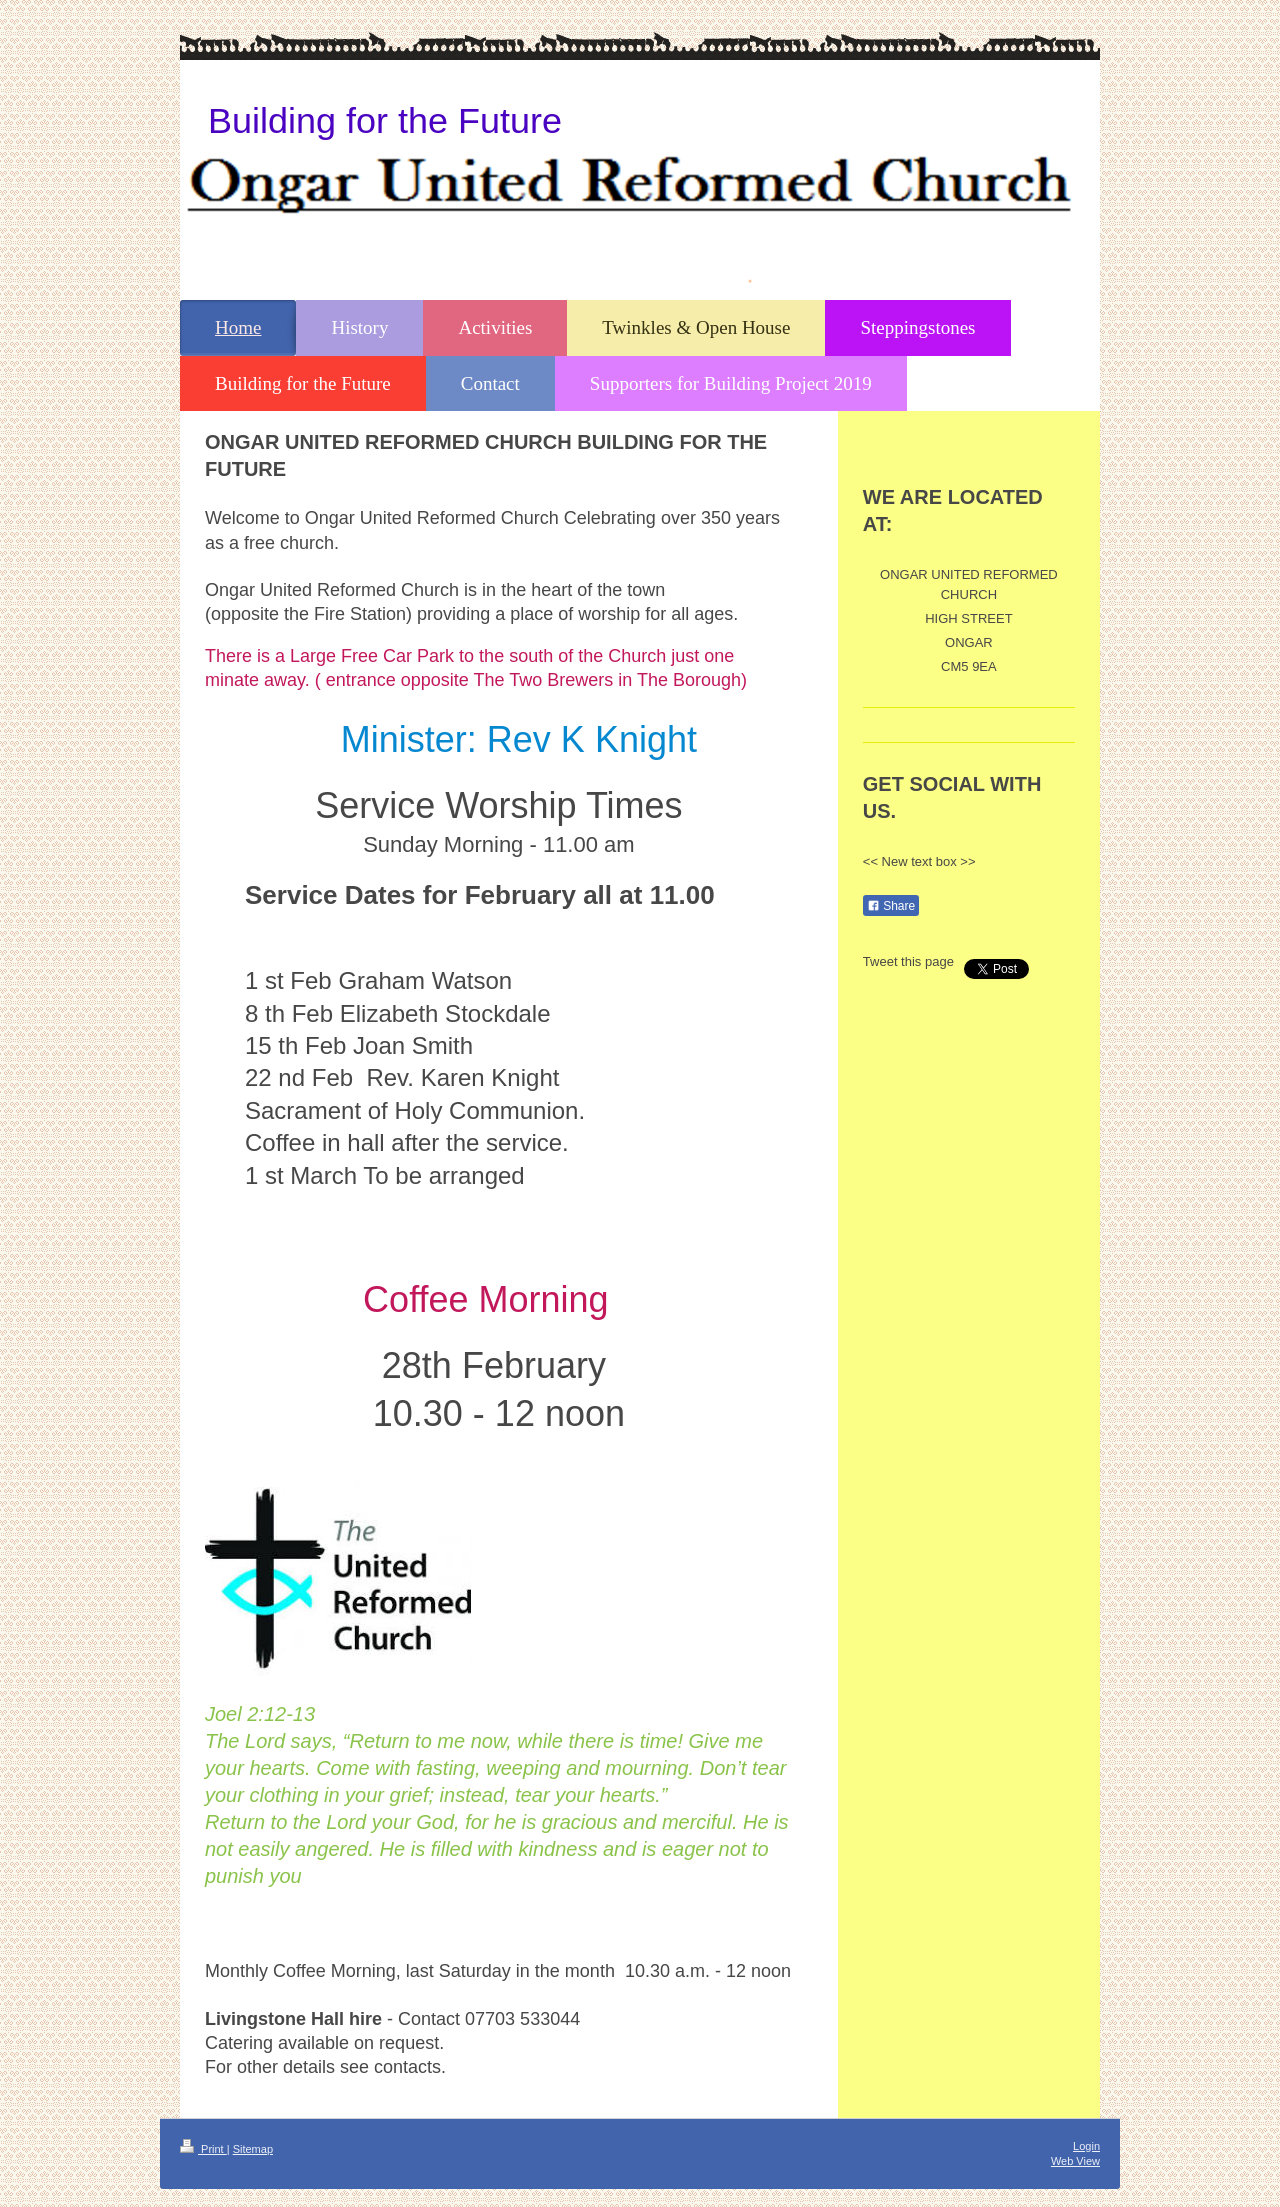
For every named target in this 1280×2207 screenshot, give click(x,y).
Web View (1075, 2161)
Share (891, 906)
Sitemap (253, 2149)
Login (1086, 2146)
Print (203, 2149)
